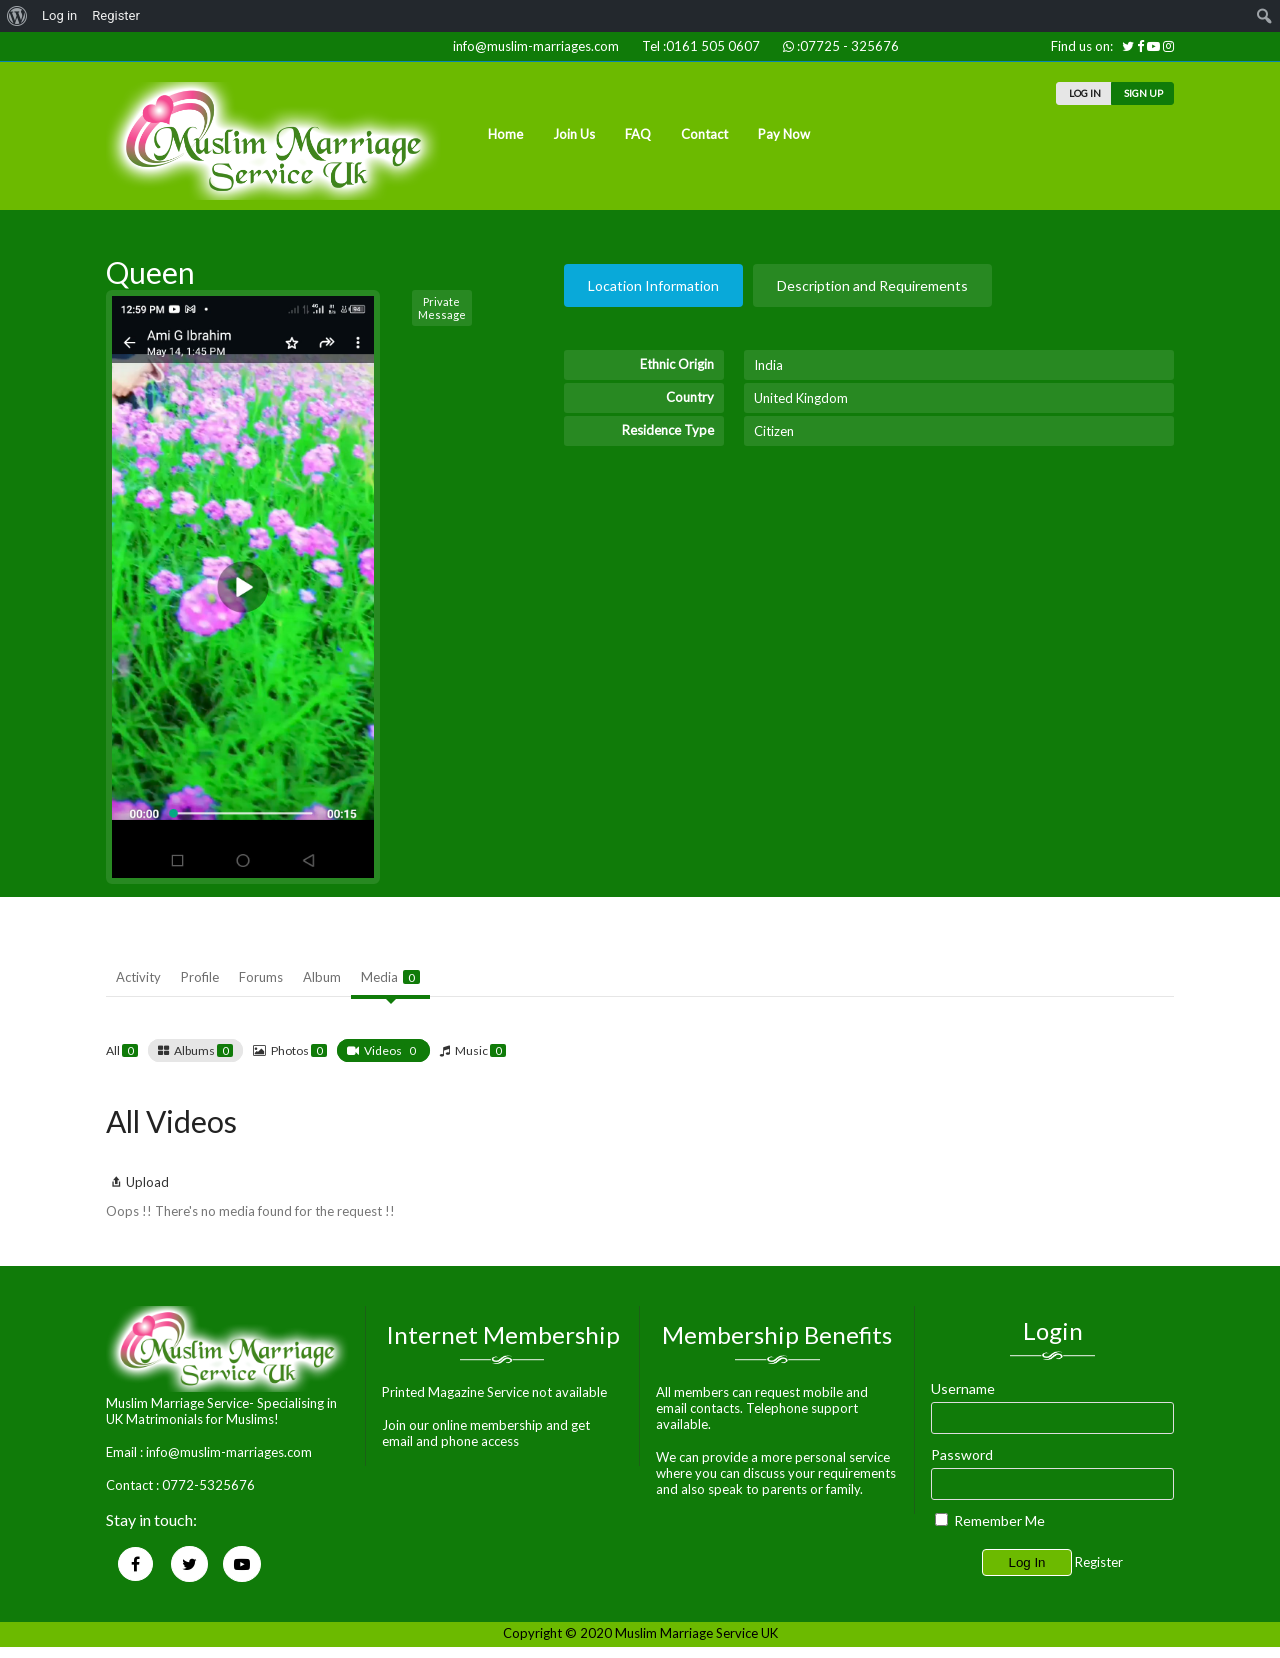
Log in (59, 15)
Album (322, 977)
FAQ (638, 134)
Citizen (774, 431)
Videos (392, 1050)
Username (963, 1388)
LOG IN (1084, 93)
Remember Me (990, 1520)
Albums (203, 1050)
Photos (299, 1050)
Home (505, 134)
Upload (137, 1182)
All (122, 1050)
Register (1099, 1562)
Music (480, 1050)
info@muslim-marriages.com (533, 46)
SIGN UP (1142, 93)
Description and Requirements (872, 285)
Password (962, 1454)
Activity (138, 977)
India (768, 365)
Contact (704, 134)
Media (390, 977)
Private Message (442, 308)
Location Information (653, 285)
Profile (200, 977)
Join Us (574, 134)
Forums (261, 977)
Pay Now (784, 134)
